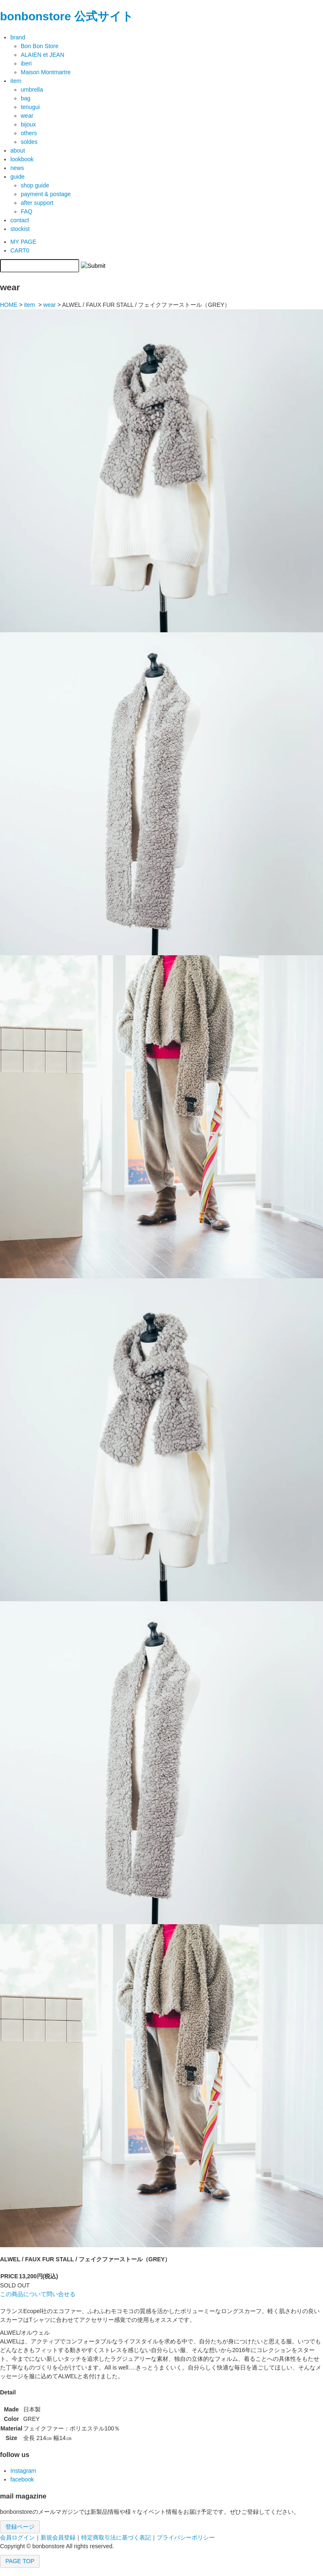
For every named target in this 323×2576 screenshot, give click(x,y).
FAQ (26, 211)
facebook (22, 2479)
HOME (8, 304)
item (15, 81)
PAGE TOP (19, 2561)
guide (17, 176)
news (17, 168)
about (17, 150)
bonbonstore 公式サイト (67, 16)
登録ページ (19, 2526)
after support (37, 202)
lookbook (22, 159)
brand (17, 37)
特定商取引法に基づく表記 (116, 2537)
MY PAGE (23, 241)
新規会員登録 (58, 2537)
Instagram (23, 2470)
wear (49, 304)
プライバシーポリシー (186, 2537)
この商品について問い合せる (37, 2294)
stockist (20, 229)
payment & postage (46, 194)
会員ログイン (17, 2537)
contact (19, 220)
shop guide (35, 185)
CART (19, 250)
